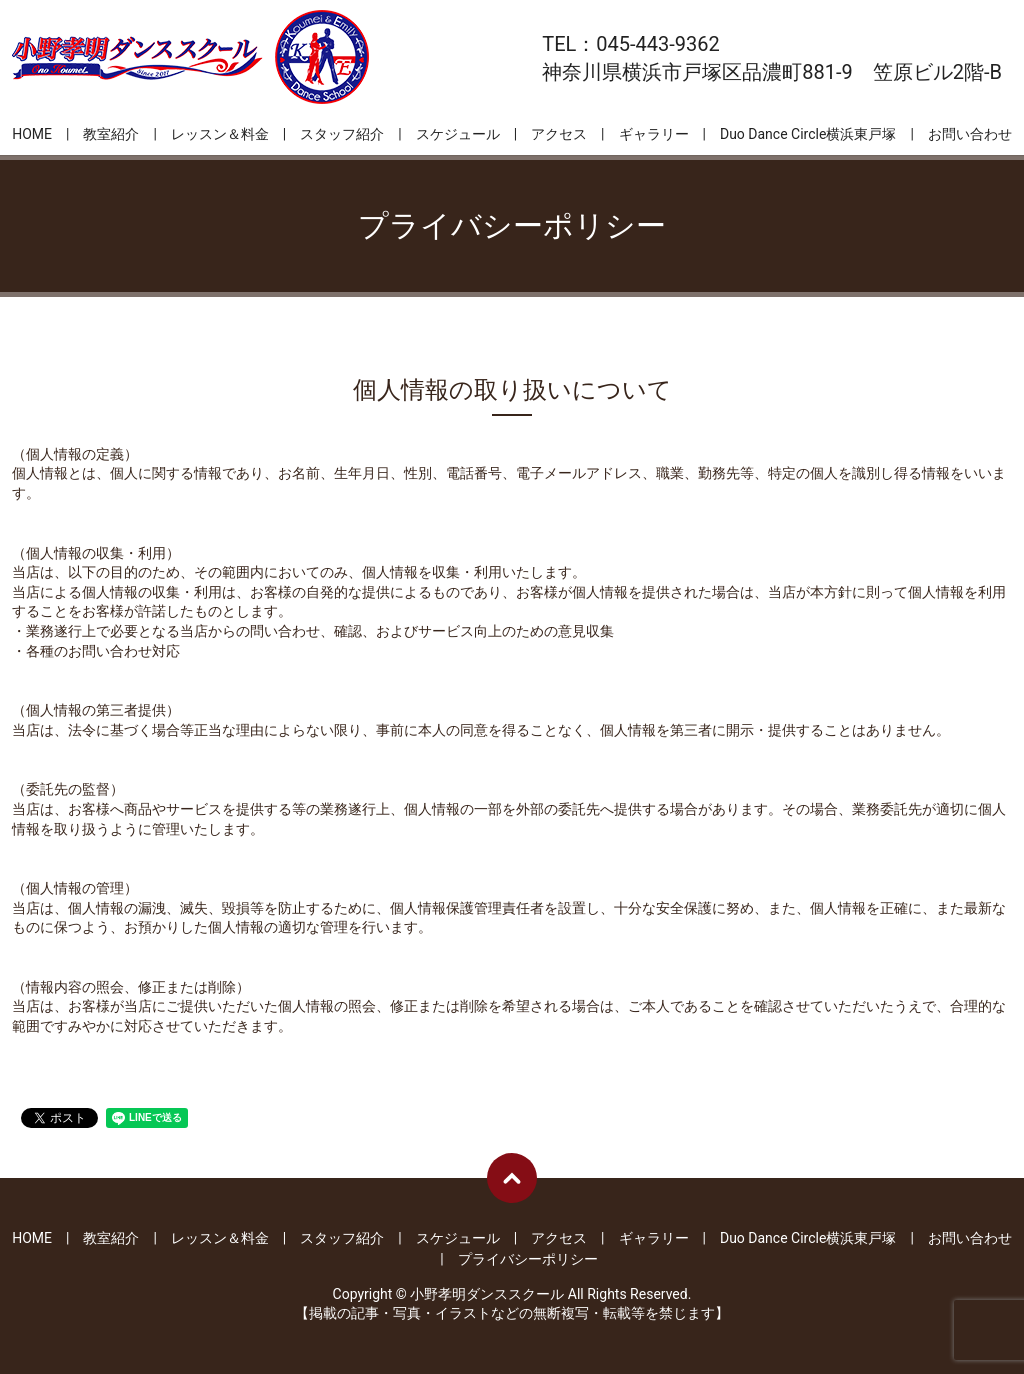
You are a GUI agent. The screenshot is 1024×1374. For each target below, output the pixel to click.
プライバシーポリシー (528, 1259)
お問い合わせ (970, 134)
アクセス (559, 134)
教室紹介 (111, 134)
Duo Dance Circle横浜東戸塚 (808, 134)
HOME (32, 134)
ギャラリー (654, 134)
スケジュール (458, 134)
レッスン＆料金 (220, 134)
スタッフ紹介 (342, 134)
